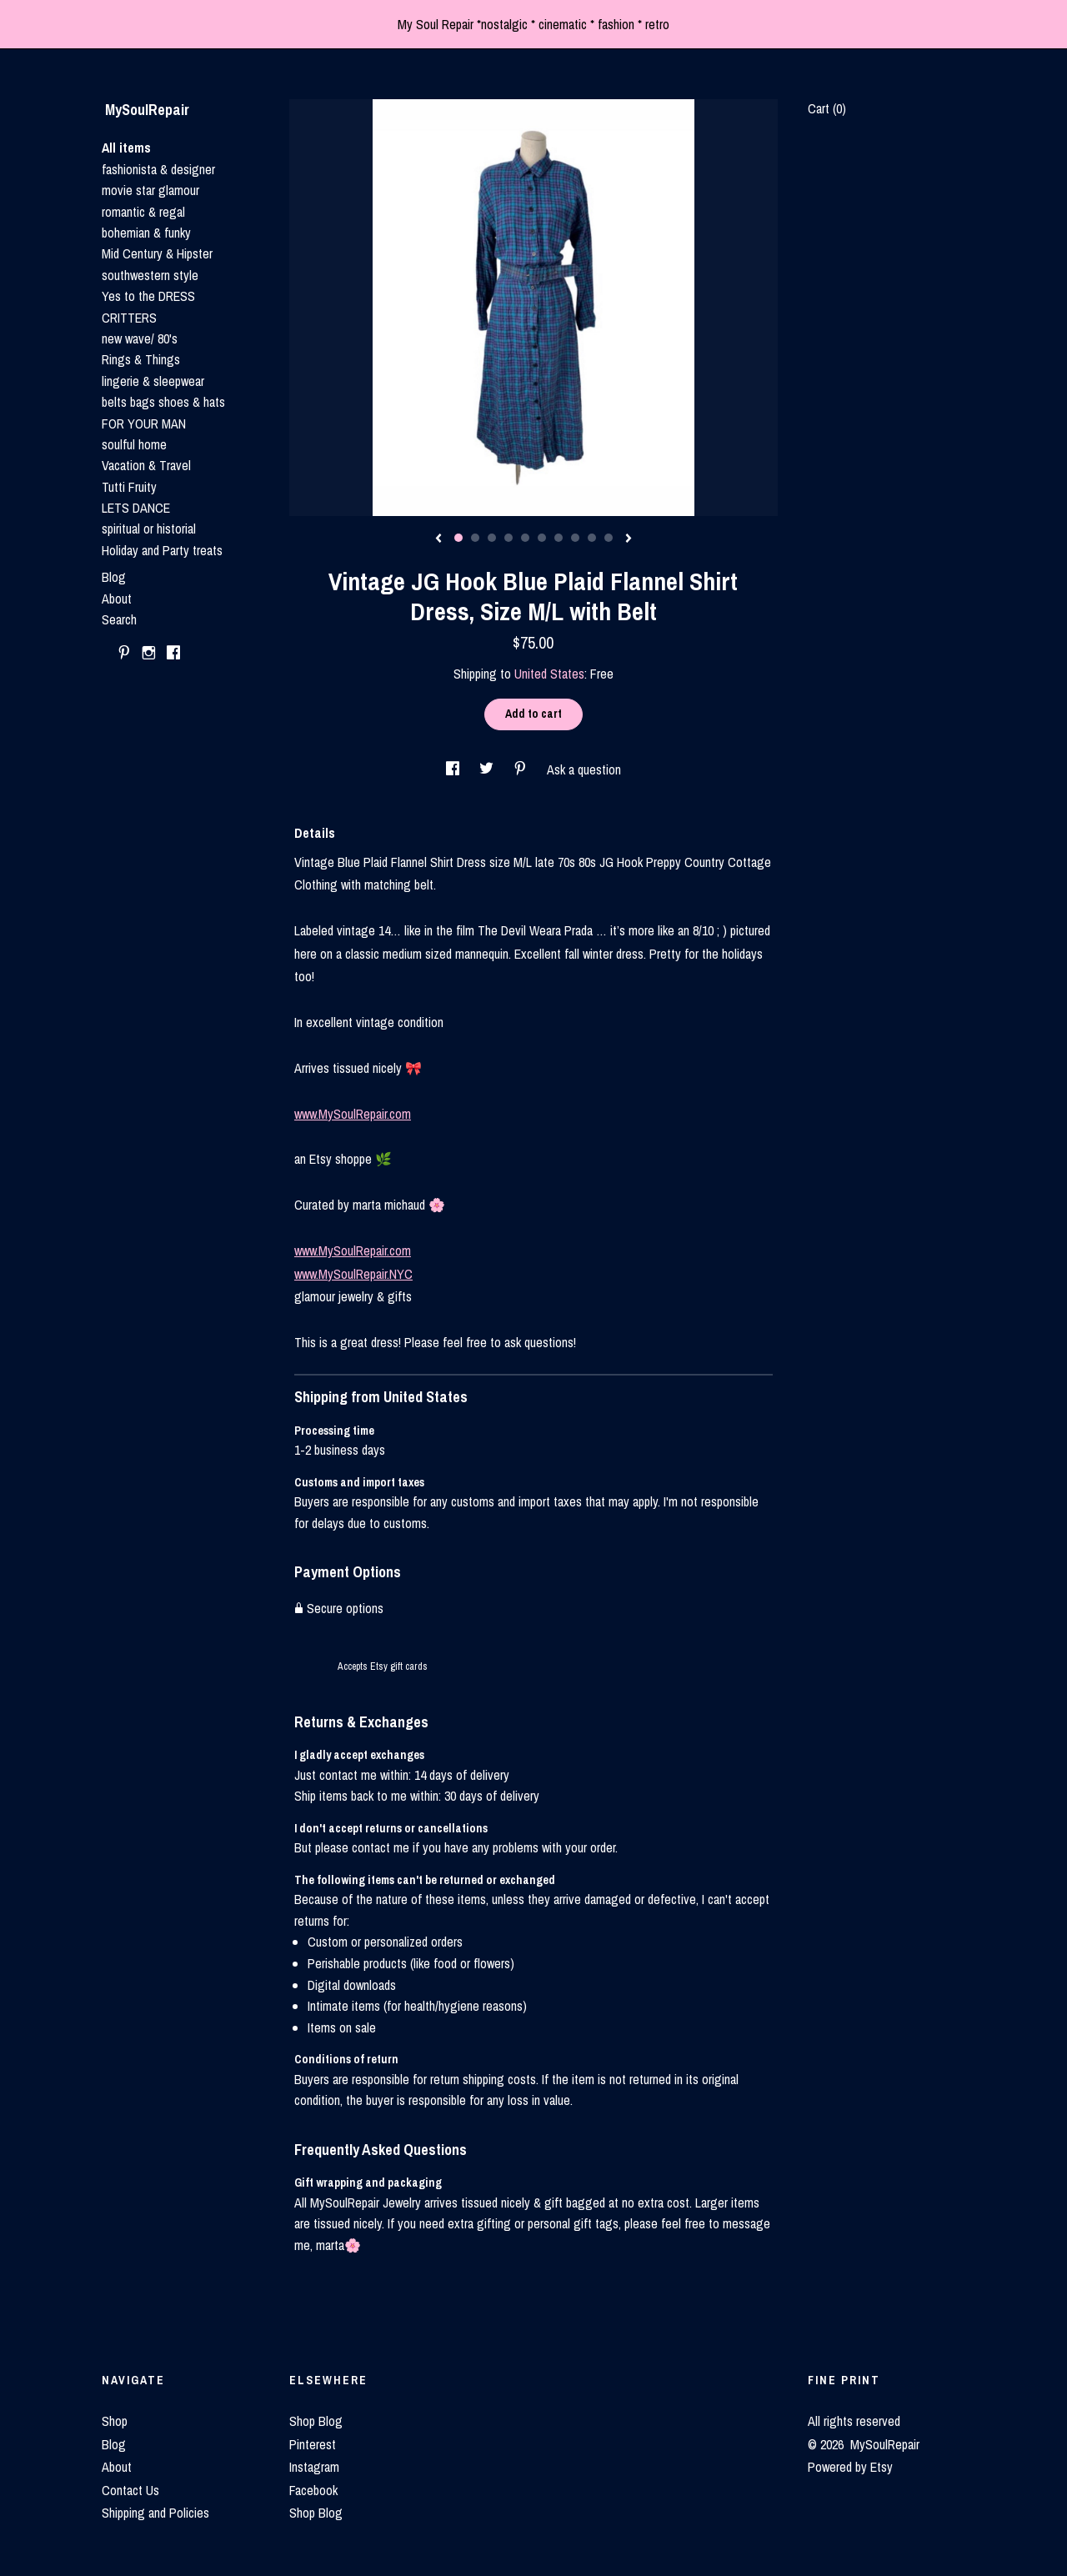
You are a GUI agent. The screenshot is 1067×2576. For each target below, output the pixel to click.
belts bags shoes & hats (163, 402)
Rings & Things (141, 359)
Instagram (314, 2467)
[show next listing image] (628, 539)
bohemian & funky (146, 232)
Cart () (827, 108)
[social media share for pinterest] (521, 769)
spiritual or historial (149, 528)
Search (119, 619)
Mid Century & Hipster (157, 253)
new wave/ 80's (140, 338)
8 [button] (575, 538)
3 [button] (492, 538)
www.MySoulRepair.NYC (353, 1274)
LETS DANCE (136, 508)
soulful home (134, 444)
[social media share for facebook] (454, 769)
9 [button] (592, 538)
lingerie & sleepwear (153, 381)
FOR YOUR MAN (144, 423)
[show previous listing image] (438, 539)
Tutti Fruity (129, 487)
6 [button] (542, 538)
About (117, 598)
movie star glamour (150, 190)
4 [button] (508, 538)
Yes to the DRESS (148, 296)
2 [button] (475, 538)
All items (126, 147)
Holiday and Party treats (162, 550)
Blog (114, 577)
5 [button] (525, 538)
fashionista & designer (158, 169)
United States (549, 673)
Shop (115, 2421)
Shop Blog (316, 2421)
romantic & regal (143, 212)
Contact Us (130, 2490)
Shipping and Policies (155, 2512)
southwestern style (150, 275)
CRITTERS (129, 317)
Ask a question (584, 769)
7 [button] (558, 538)
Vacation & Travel (146, 465)
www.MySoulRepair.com (352, 1114)
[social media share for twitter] (488, 769)
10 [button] (608, 538)
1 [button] (458, 538)
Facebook (313, 2490)
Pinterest (312, 2444)
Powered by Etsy (850, 2467)
